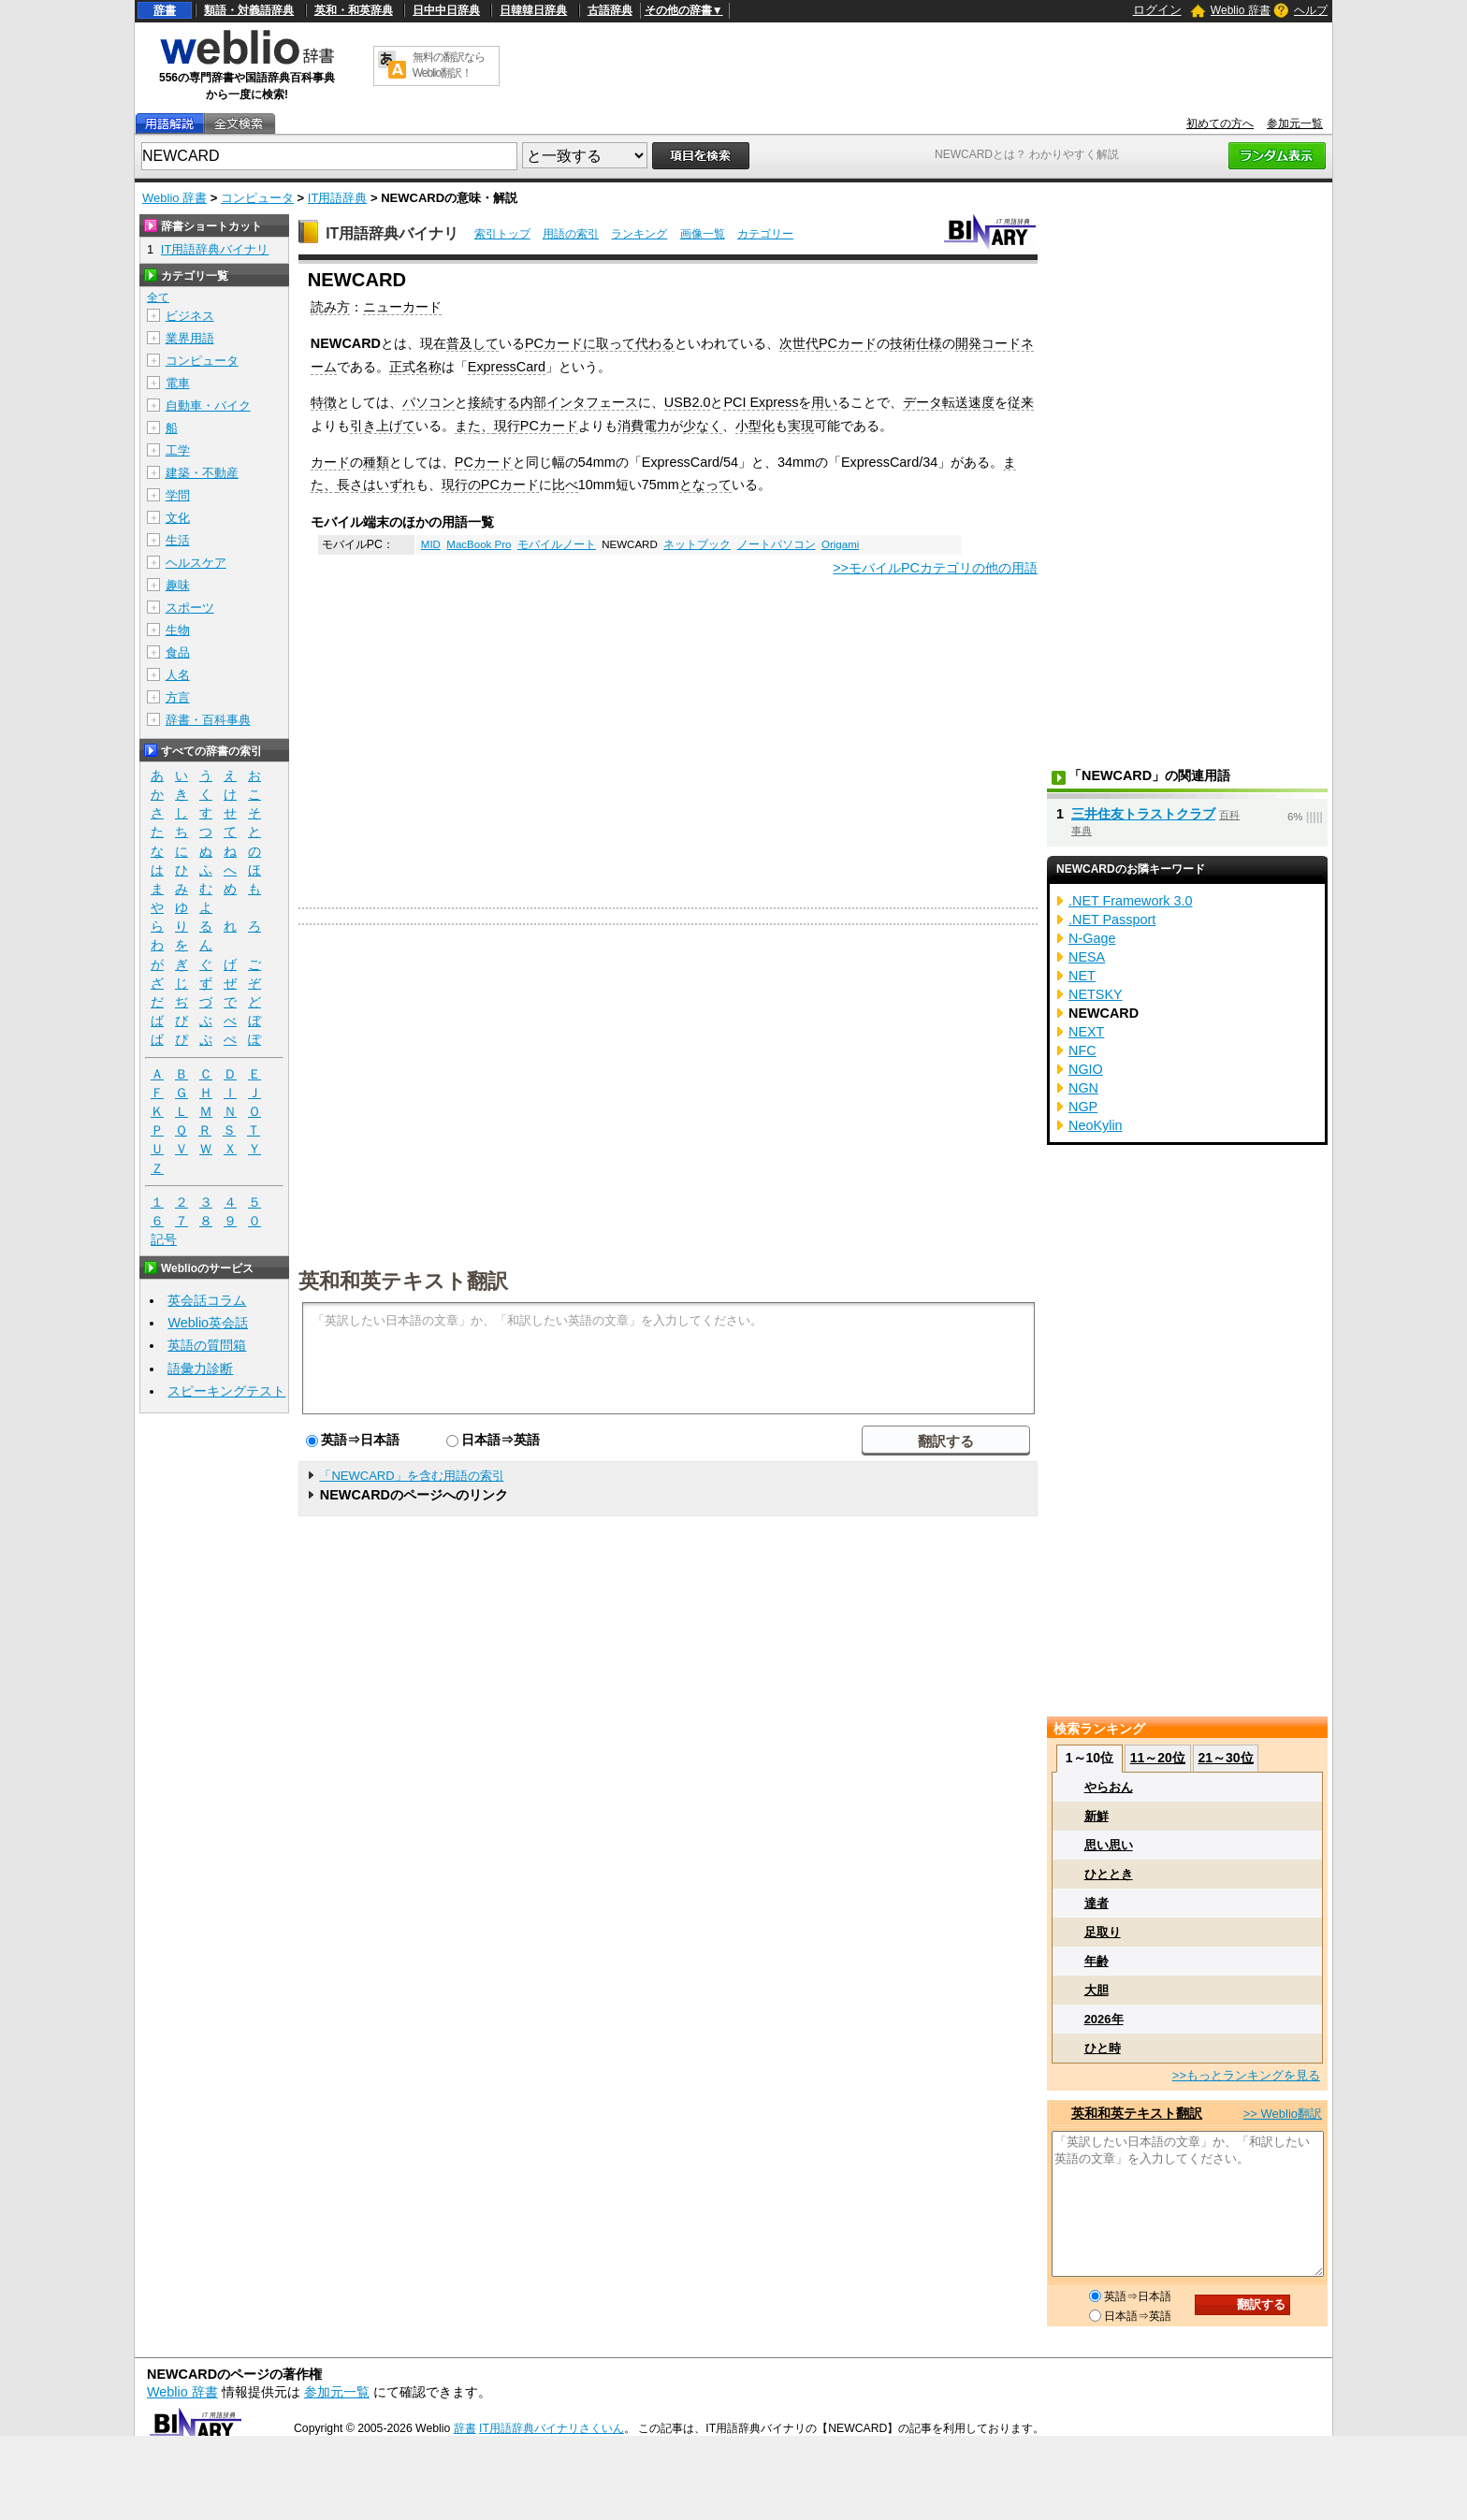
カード (330, 462)
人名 (178, 675)
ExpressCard (506, 366)
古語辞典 (610, 10)
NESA (1086, 956)
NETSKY (1095, 994)
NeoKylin (1095, 1125)
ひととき (1108, 1874)
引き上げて (382, 425)
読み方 (330, 306)
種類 (376, 462)
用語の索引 (571, 233)
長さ (350, 484)
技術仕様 (916, 343)
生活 (178, 540)
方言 (178, 697)
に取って (609, 343)
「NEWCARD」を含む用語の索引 (411, 1476)
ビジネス (190, 316)
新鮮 (1096, 1816)
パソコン (428, 402)
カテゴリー (765, 233)
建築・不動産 (202, 473)
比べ (565, 484)
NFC (1082, 1050)
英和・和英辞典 (353, 10)
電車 (178, 383)
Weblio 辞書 (1241, 10)
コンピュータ (257, 198)
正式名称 (415, 366)
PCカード (554, 343)
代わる (655, 343)
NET (1082, 975)
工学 (178, 450)
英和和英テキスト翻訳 (403, 1280)
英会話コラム (206, 1300)
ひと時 (1102, 2048)
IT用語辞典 (338, 198)
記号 (164, 1240)
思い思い (1108, 1845)
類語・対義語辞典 (249, 10)
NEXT (1086, 1031)
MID (431, 544)
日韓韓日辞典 (533, 10)
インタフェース (592, 402)
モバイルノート (556, 544)
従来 (1021, 402)
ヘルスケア (196, 563)
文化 (178, 518)
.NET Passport (1111, 919)
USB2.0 (687, 402)
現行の (461, 484)
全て (158, 297)
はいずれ (389, 484)
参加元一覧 (1295, 123)
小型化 (755, 425)
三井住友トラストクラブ (1143, 813)
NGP (1082, 1106)
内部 (533, 402)
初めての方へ (1220, 123)
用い (824, 402)
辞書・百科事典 (208, 720)
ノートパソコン (776, 544)
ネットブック (697, 544)
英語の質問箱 (206, 1345)
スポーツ (190, 608)
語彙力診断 (200, 1368)
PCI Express (760, 402)
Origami (840, 544)
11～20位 (1157, 1757)
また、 (474, 425)
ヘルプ (1311, 10)
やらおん (1108, 1787)
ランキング (639, 233)
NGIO (1085, 1069)
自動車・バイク (208, 405)
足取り (1102, 1932)
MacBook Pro (478, 544)
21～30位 (1225, 1757)
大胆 (1096, 1990)
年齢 (1096, 1961)
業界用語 (190, 338)
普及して (472, 343)
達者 (1096, 1903)
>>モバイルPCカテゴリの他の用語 (935, 567)
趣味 (178, 585)
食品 (178, 652)
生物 (178, 630)
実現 (801, 425)
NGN (1083, 1087)
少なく (702, 425)
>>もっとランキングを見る (1246, 2075)
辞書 (164, 10)
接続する (494, 402)
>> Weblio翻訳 (1282, 2114)
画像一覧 (702, 233)
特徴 (324, 402)
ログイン (1157, 10)
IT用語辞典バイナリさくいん (551, 2428)
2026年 (1104, 2019)
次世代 (799, 343)
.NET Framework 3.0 (1130, 900)
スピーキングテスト (226, 1390)
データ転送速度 (949, 402)
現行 (507, 425)
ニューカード (402, 306)
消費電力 (643, 425)
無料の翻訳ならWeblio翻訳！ (449, 65)
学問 (178, 495)
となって (705, 484)
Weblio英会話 (207, 1322)
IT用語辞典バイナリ (392, 233)
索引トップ (502, 233)
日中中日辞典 (446, 10)
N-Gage (1091, 938)
